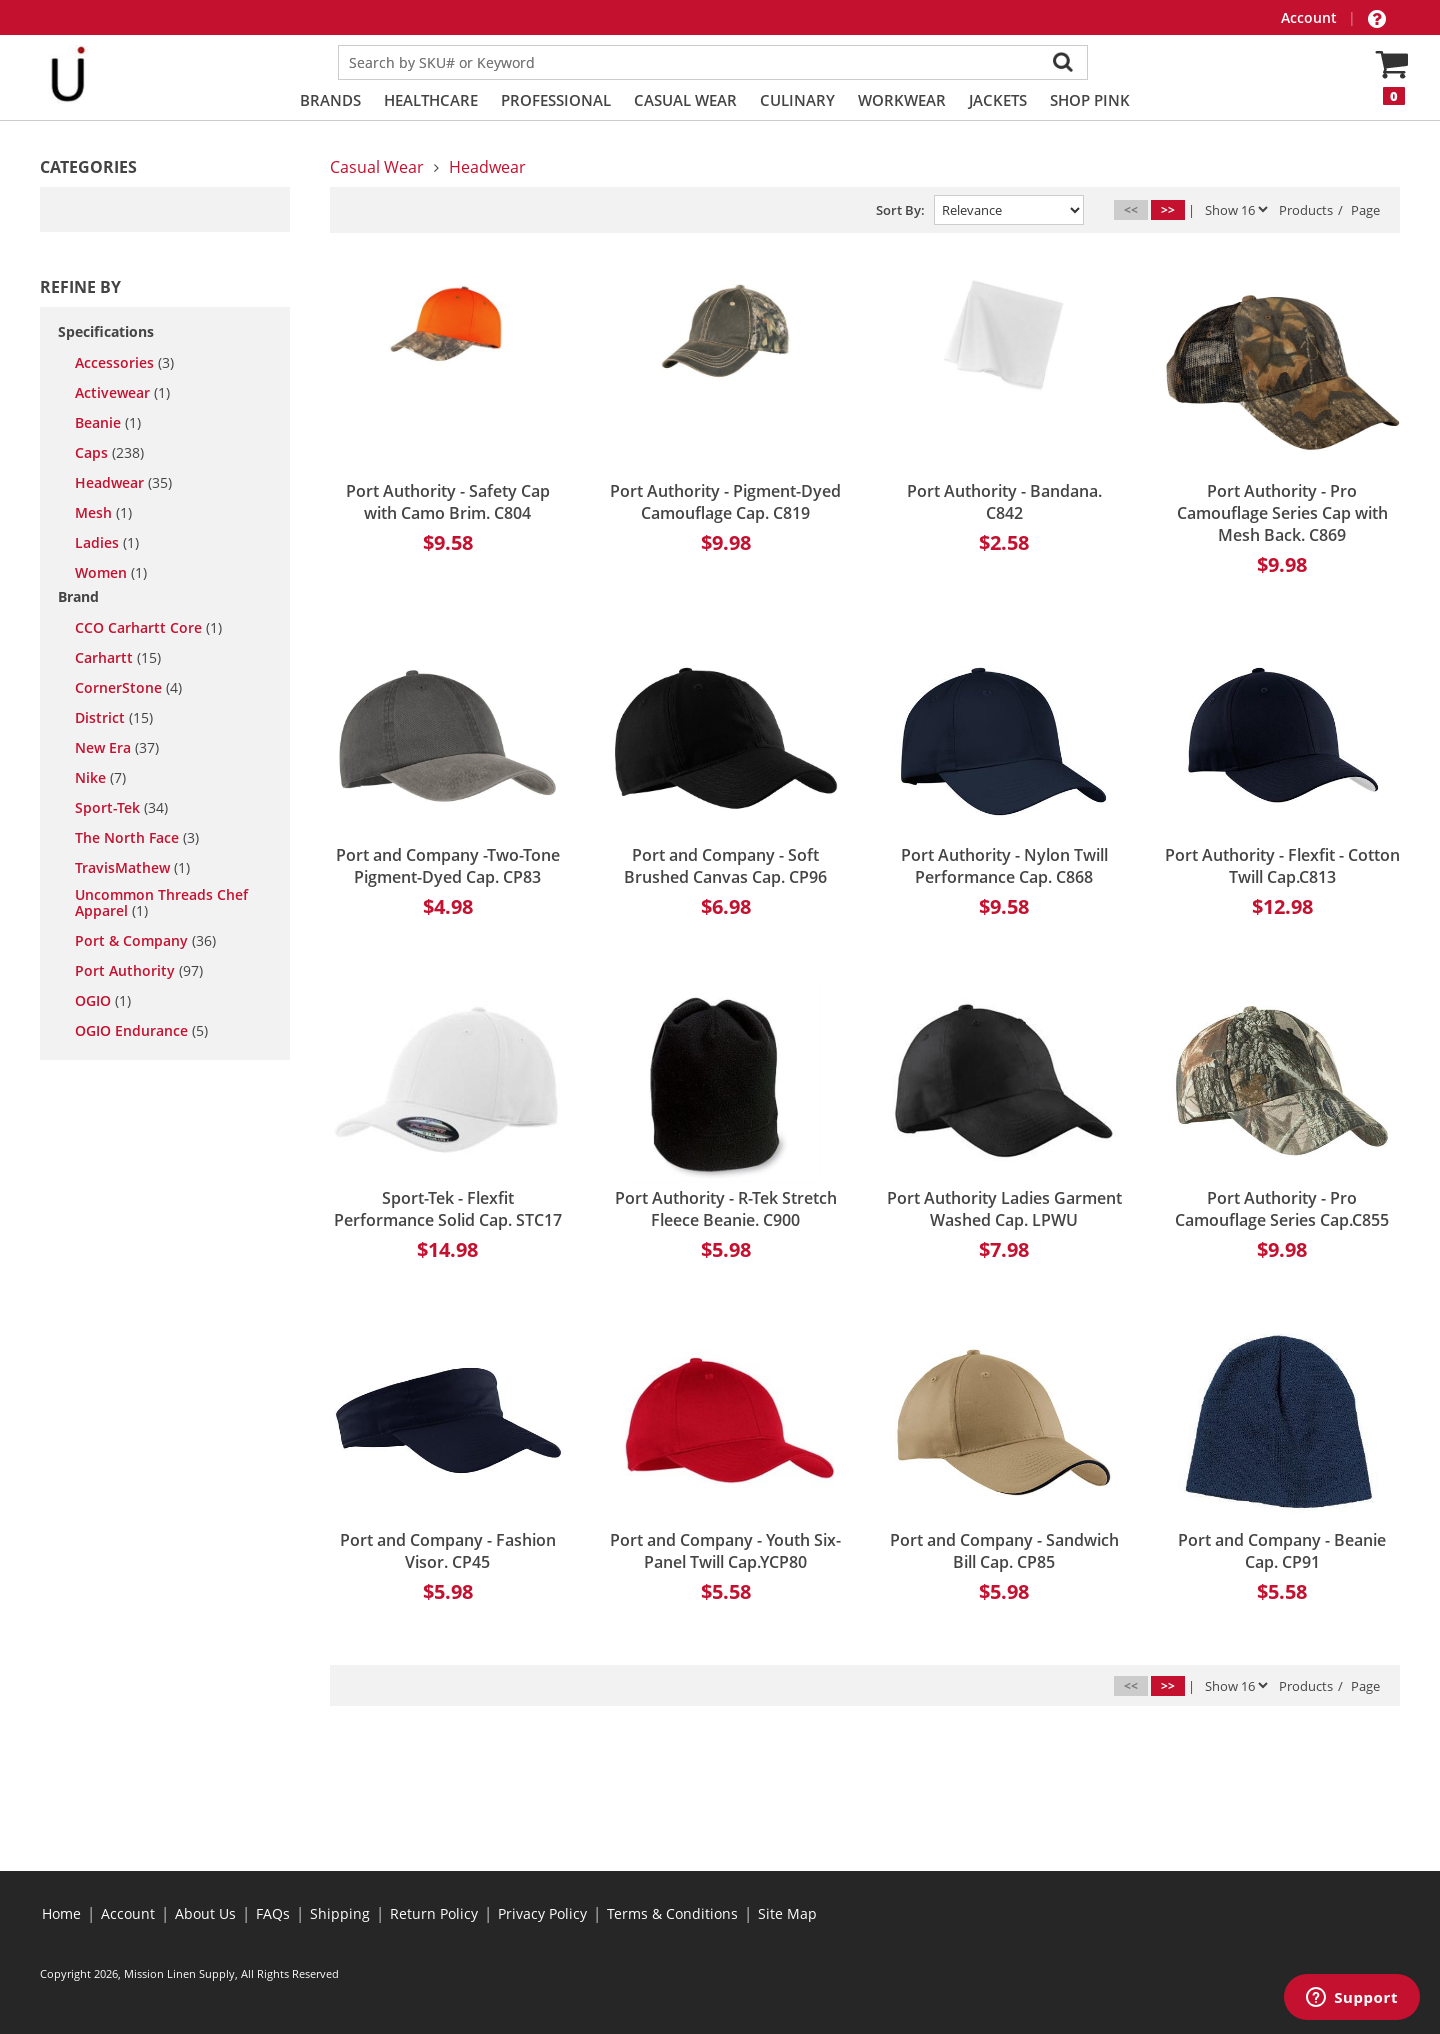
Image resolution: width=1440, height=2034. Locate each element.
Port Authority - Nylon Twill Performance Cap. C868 (1004, 866)
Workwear (902, 100)
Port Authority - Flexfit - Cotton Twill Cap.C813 (1282, 866)
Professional (556, 100)
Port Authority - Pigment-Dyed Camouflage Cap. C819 (725, 502)
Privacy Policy (542, 1913)
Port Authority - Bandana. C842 (1004, 502)
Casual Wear (685, 100)
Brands (330, 100)
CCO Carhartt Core (148, 628)
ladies (107, 543)
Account (1311, 17)
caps (109, 453)
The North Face (137, 838)
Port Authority (139, 971)
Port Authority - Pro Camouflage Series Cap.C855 (1282, 1209)
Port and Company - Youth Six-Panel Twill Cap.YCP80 (725, 1551)
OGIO (103, 1001)
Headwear (487, 167)
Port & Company (145, 941)
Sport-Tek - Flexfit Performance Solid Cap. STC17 (448, 1209)
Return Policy (434, 1913)
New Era (117, 748)
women (111, 573)
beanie (108, 423)
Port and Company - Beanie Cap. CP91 (1282, 1551)
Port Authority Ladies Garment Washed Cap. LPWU (1004, 1209)
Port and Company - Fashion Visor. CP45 (448, 1551)
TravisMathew (132, 868)
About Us (205, 1913)
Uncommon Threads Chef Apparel (161, 903)
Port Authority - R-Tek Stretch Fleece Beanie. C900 (726, 1209)
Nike (100, 778)
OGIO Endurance (141, 1031)
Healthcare (431, 100)
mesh (103, 513)
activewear (122, 393)
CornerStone (128, 688)
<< (1131, 209)
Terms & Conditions (672, 1913)
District (114, 718)
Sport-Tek (121, 808)
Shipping (340, 1913)
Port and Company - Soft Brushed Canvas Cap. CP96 (725, 866)
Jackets (998, 100)
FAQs (273, 1913)
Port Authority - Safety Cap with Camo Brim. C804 (448, 502)
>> (1168, 209)
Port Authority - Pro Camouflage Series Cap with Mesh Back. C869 (1282, 513)
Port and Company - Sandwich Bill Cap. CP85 (1004, 1551)
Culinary (797, 100)
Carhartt (118, 658)
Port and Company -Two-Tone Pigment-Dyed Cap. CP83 (448, 866)
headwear (123, 483)
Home (61, 1913)
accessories (124, 363)
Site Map (787, 1913)
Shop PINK (1090, 100)
